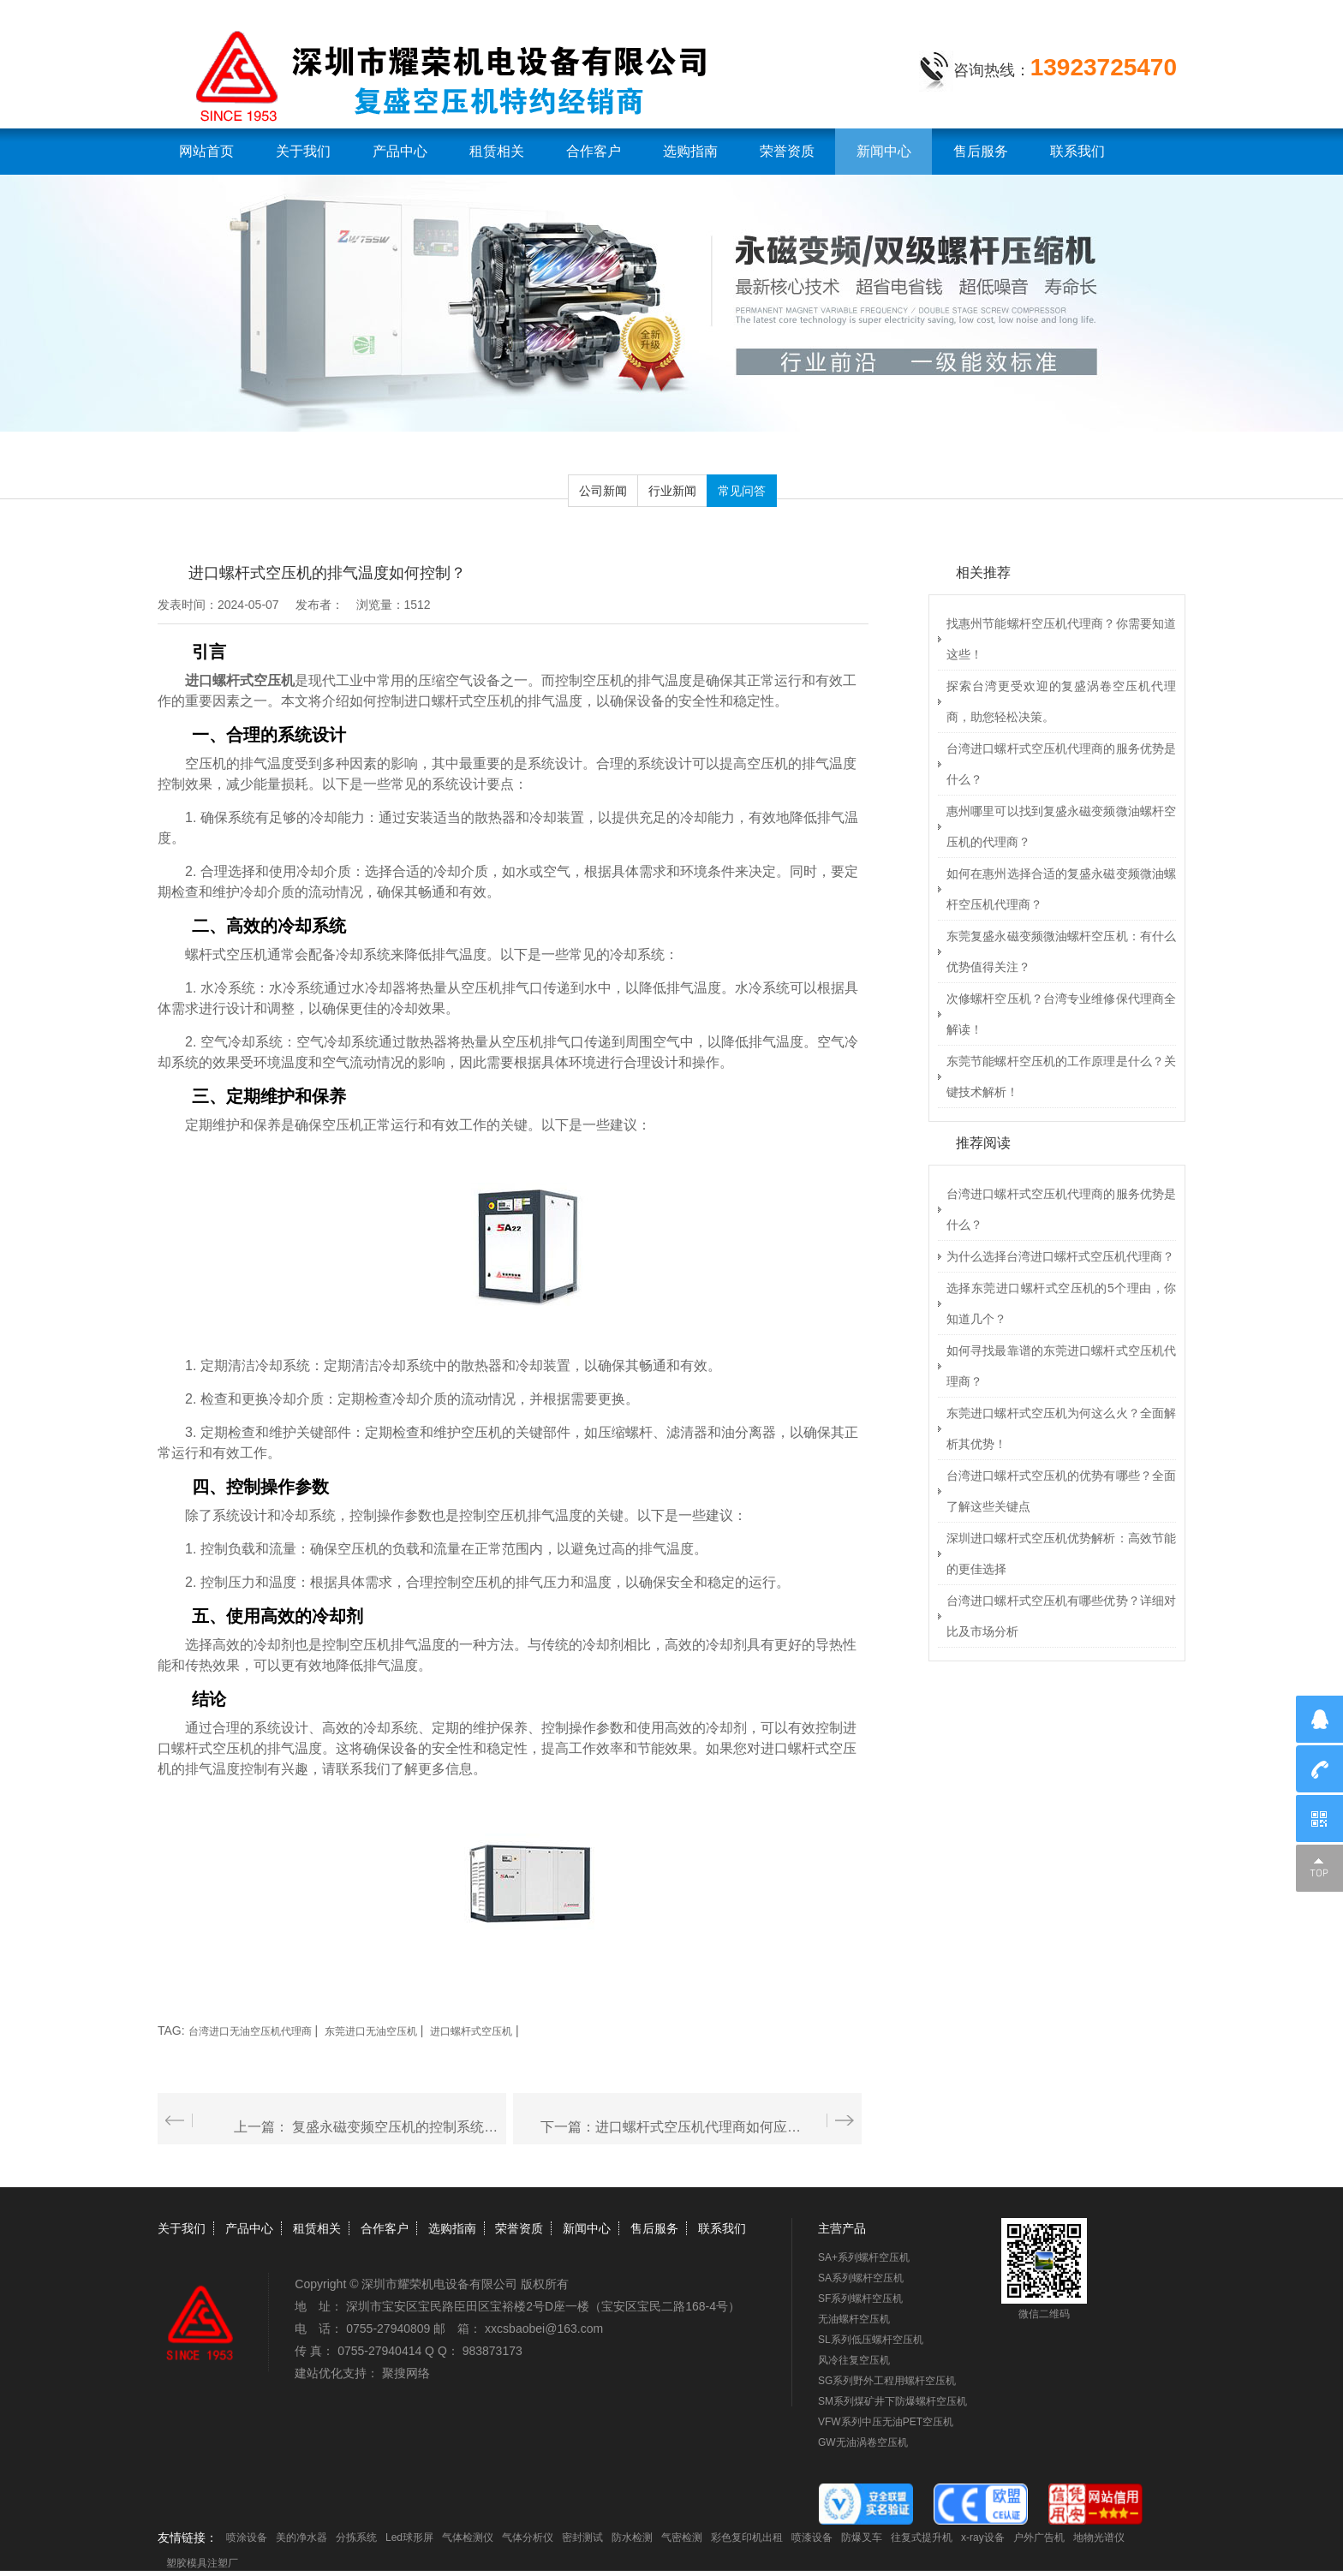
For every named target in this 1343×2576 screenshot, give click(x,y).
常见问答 (742, 491)
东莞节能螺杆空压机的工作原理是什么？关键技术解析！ (1061, 1076)
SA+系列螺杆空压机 (864, 2257)
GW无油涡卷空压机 (863, 2442)
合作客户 (593, 151)
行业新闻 (672, 491)
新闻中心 (884, 151)
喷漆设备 (812, 2537)
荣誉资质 (787, 151)
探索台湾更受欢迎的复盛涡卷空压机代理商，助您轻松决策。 (1061, 701)
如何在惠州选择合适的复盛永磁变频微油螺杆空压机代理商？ (1061, 889)
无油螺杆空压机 (854, 2319)
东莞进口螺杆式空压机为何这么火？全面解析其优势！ (1061, 1428)
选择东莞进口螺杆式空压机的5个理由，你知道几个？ (1061, 1303)
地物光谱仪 (1099, 2537)
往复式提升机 (921, 2537)
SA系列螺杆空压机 (861, 2278)
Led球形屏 (409, 2537)
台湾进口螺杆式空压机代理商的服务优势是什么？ (1061, 764)
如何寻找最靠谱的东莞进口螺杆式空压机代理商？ (1061, 1366)
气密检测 (681, 2537)
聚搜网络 (406, 2373)
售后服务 (980, 151)
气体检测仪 (467, 2537)
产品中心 (400, 151)
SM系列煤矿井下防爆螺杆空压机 (892, 2401)
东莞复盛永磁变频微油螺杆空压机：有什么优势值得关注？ (1061, 951)
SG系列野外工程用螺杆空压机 (887, 2381)
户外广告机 (1039, 2537)
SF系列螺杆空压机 (860, 2299)
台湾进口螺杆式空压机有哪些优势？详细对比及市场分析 (1061, 1616)
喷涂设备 (246, 2537)
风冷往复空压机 (854, 2360)
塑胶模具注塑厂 (202, 2563)
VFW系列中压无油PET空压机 (885, 2422)
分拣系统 (356, 2537)
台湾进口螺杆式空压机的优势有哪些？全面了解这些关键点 (1061, 1491)
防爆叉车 (861, 2537)
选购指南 (690, 151)
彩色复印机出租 (747, 2537)
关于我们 (303, 151)
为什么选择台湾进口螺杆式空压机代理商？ (1060, 1256)
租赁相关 (496, 151)
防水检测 (632, 2537)
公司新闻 (603, 491)
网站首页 (206, 151)
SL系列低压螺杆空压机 (870, 2340)
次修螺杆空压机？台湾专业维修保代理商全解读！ (1061, 1014)
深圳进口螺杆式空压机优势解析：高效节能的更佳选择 (1061, 1553)
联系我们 (1077, 151)
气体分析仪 (527, 2537)
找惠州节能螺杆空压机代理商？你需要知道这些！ (1061, 639)
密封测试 (582, 2537)
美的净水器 (301, 2537)
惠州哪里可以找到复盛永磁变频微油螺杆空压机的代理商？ (1061, 826)
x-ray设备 (983, 2537)
